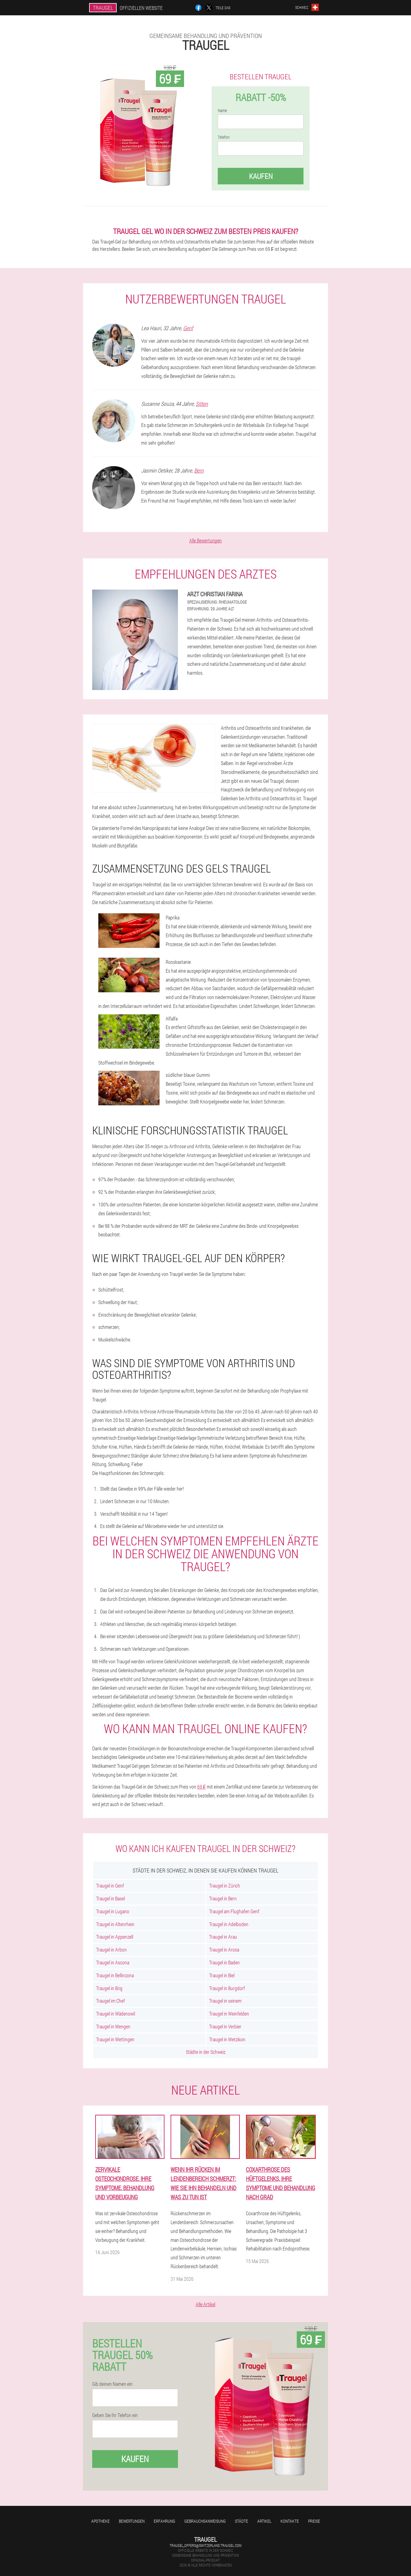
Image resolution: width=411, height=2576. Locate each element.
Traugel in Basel (110, 1898)
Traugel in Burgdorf (227, 1988)
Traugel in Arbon (111, 1949)
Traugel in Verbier (225, 2026)
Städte (241, 2521)
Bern (199, 470)
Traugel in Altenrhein (115, 1924)
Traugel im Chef (110, 2000)
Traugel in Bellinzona (115, 1975)
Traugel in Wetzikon (227, 2039)
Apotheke (100, 2521)
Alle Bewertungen (205, 540)
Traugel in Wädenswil (115, 2013)
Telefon (224, 137)
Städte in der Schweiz (205, 2052)
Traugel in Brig (109, 1988)
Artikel (264, 2521)
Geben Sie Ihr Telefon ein (115, 2415)
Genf (188, 328)
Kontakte (290, 2521)
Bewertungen (132, 2521)
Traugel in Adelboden (228, 1924)
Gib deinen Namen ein (112, 2384)
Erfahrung (164, 2521)
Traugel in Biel (222, 1975)
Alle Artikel (205, 2304)
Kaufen (261, 176)
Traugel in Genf (110, 1885)
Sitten (202, 403)
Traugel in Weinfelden (229, 2013)
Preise (314, 2521)
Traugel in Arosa (224, 1949)
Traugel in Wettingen (115, 2039)
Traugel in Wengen (113, 2026)
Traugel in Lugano (112, 1911)
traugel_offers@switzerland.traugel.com (205, 2545)
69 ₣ (201, 1786)
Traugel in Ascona (112, 1962)
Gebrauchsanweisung (205, 2521)
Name (222, 110)
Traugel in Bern (223, 1898)
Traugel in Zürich (224, 1885)
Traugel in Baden (224, 1962)
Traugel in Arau (223, 1936)
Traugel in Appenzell (114, 1936)
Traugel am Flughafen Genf (234, 1911)
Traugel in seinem (225, 2000)
